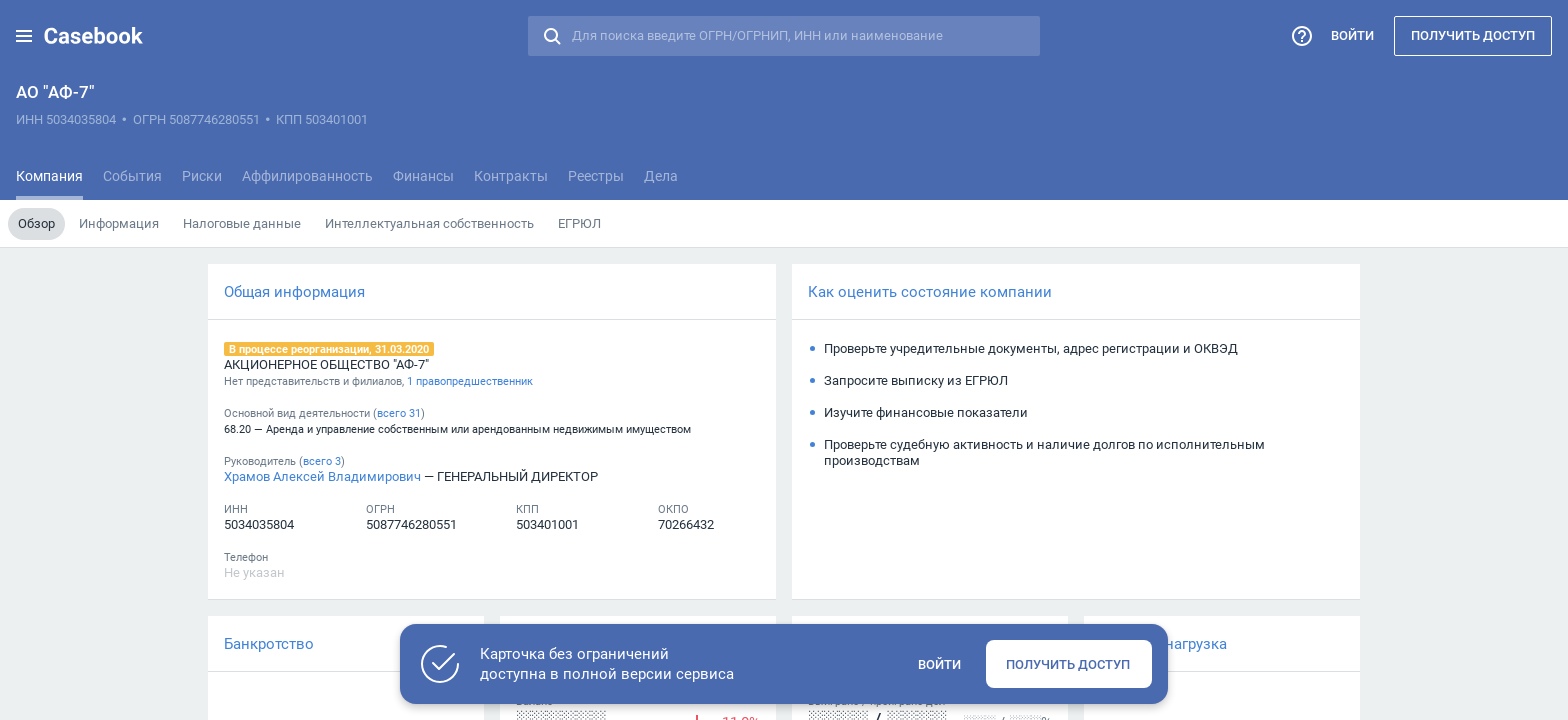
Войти (1352, 35)
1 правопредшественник (470, 381)
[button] (24, 36)
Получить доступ (1473, 35)
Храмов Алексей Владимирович (322, 476)
